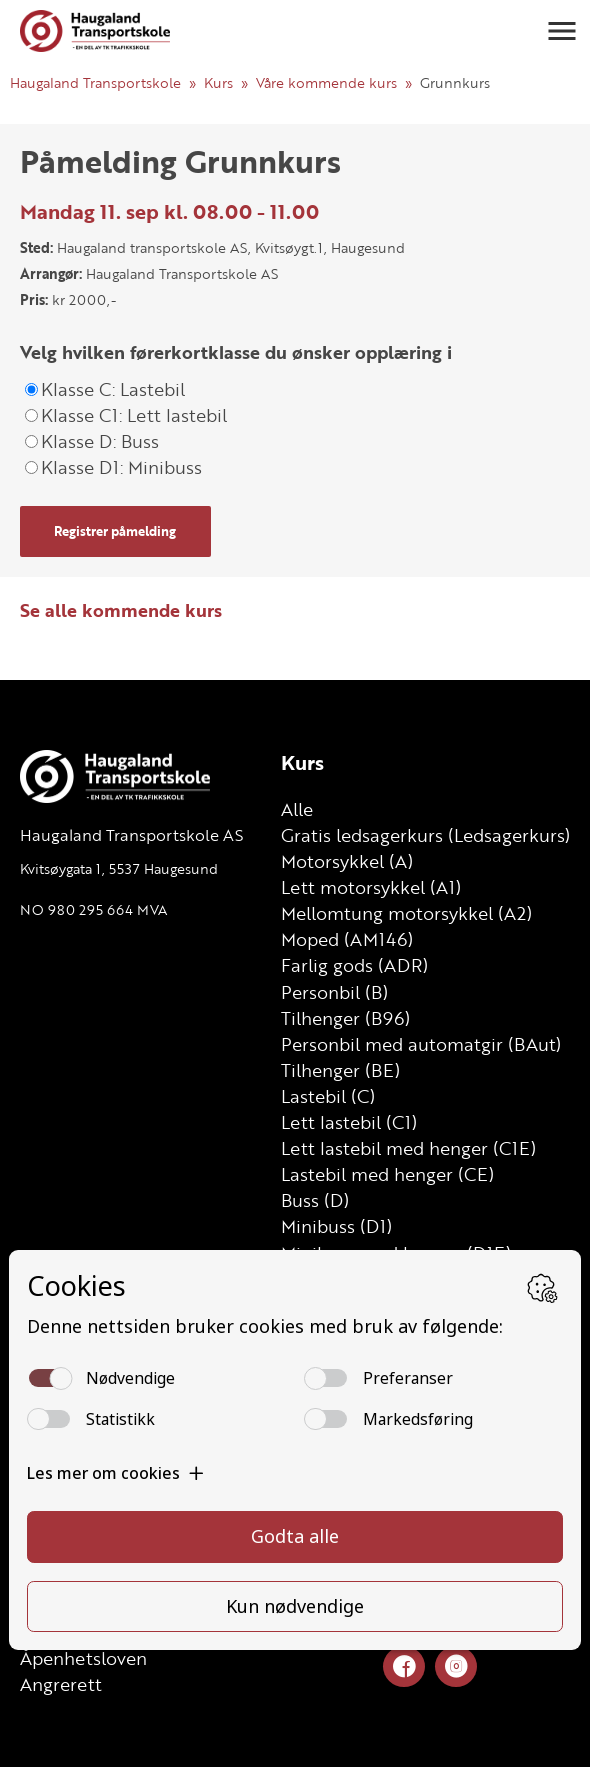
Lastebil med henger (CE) (387, 1174)
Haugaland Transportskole (95, 82)
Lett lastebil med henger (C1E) (408, 1148)
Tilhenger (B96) (345, 1018)
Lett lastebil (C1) (349, 1122)
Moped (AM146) (347, 939)
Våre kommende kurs (326, 82)
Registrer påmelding (115, 531)
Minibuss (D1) (336, 1226)
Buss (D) (315, 1200)
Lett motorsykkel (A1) (371, 887)
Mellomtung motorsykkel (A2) (406, 913)
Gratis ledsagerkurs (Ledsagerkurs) (425, 835)
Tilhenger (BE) (340, 1070)
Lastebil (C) (328, 1096)
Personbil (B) (334, 992)
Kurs (218, 82)
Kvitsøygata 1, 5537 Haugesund (119, 868)
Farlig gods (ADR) (354, 965)
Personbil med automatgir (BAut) (421, 1044)
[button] (562, 31)
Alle (297, 809)
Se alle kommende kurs (121, 610)
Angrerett (61, 1684)
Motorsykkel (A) (347, 861)
